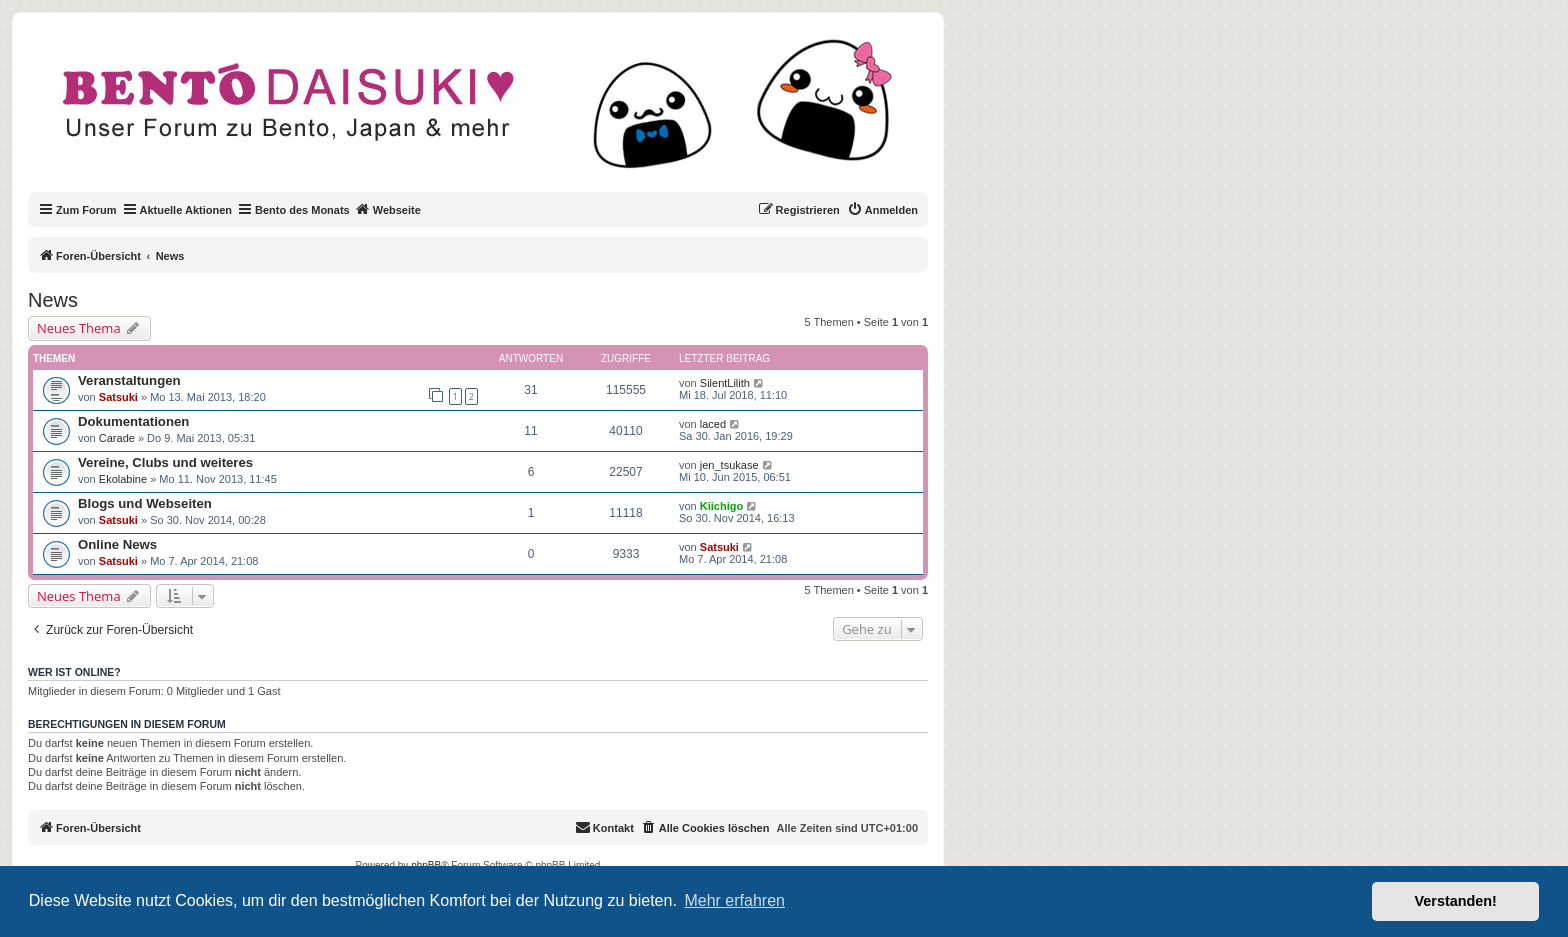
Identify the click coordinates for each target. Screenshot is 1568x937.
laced (713, 424)
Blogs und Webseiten (145, 503)
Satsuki (118, 397)
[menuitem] (882, 210)
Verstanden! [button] (1456, 901)
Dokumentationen (133, 421)
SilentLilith (725, 383)
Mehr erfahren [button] (734, 900)
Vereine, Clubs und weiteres (165, 462)
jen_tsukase (729, 465)
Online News (117, 544)
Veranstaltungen (129, 380)
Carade (117, 438)
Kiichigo (721, 506)
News (53, 300)
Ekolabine (123, 479)
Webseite (388, 209)
